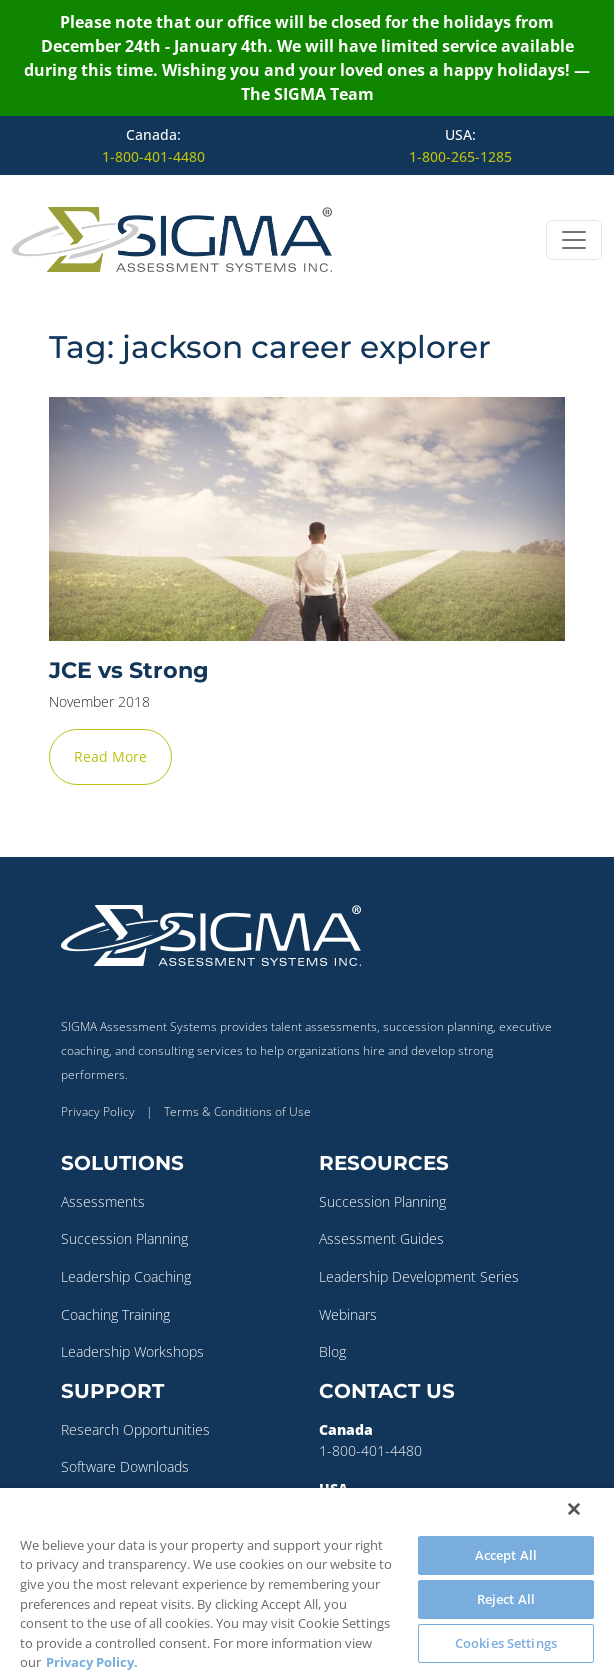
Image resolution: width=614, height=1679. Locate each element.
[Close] (574, 1509)
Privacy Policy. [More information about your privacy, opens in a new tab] (92, 1662)
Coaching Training (115, 1314)
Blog (332, 1351)
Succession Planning (124, 1238)
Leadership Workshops (132, 1351)
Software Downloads (125, 1466)
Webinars (348, 1314)
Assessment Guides (381, 1238)
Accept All (506, 1555)
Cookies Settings (506, 1643)
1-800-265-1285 (460, 156)
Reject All (506, 1599)
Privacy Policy (98, 1111)
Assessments (103, 1201)
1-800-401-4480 (153, 156)
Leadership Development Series (419, 1276)
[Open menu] (574, 240)
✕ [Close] (592, 840)
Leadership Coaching (126, 1276)
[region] (307, 1583)
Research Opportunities (135, 1429)
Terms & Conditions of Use (237, 1111)
